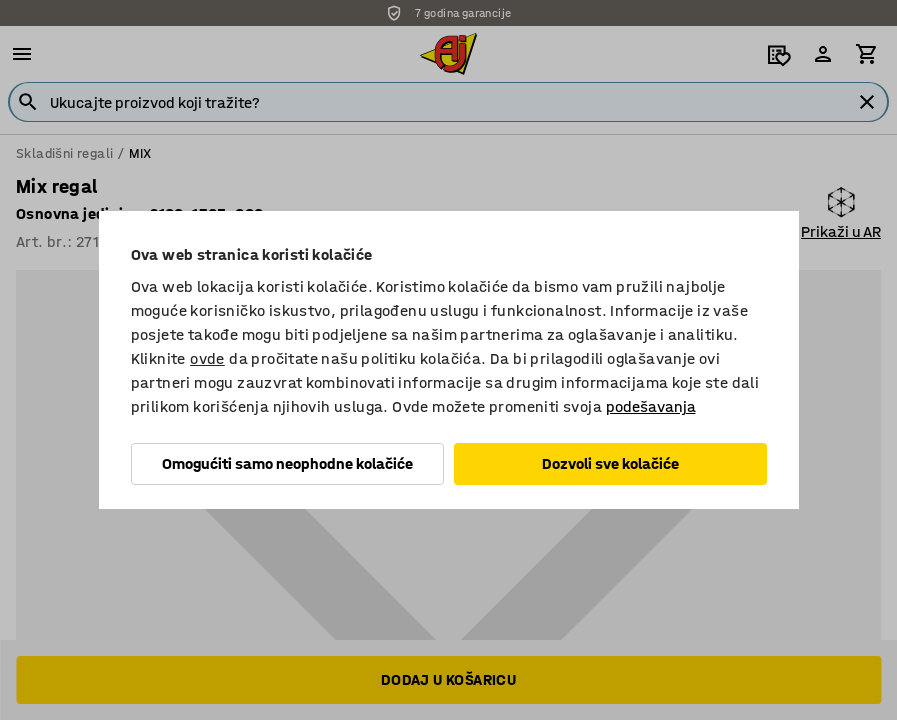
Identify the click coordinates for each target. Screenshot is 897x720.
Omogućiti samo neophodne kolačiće (287, 463)
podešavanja (651, 406)
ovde (207, 358)
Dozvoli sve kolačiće (610, 463)
